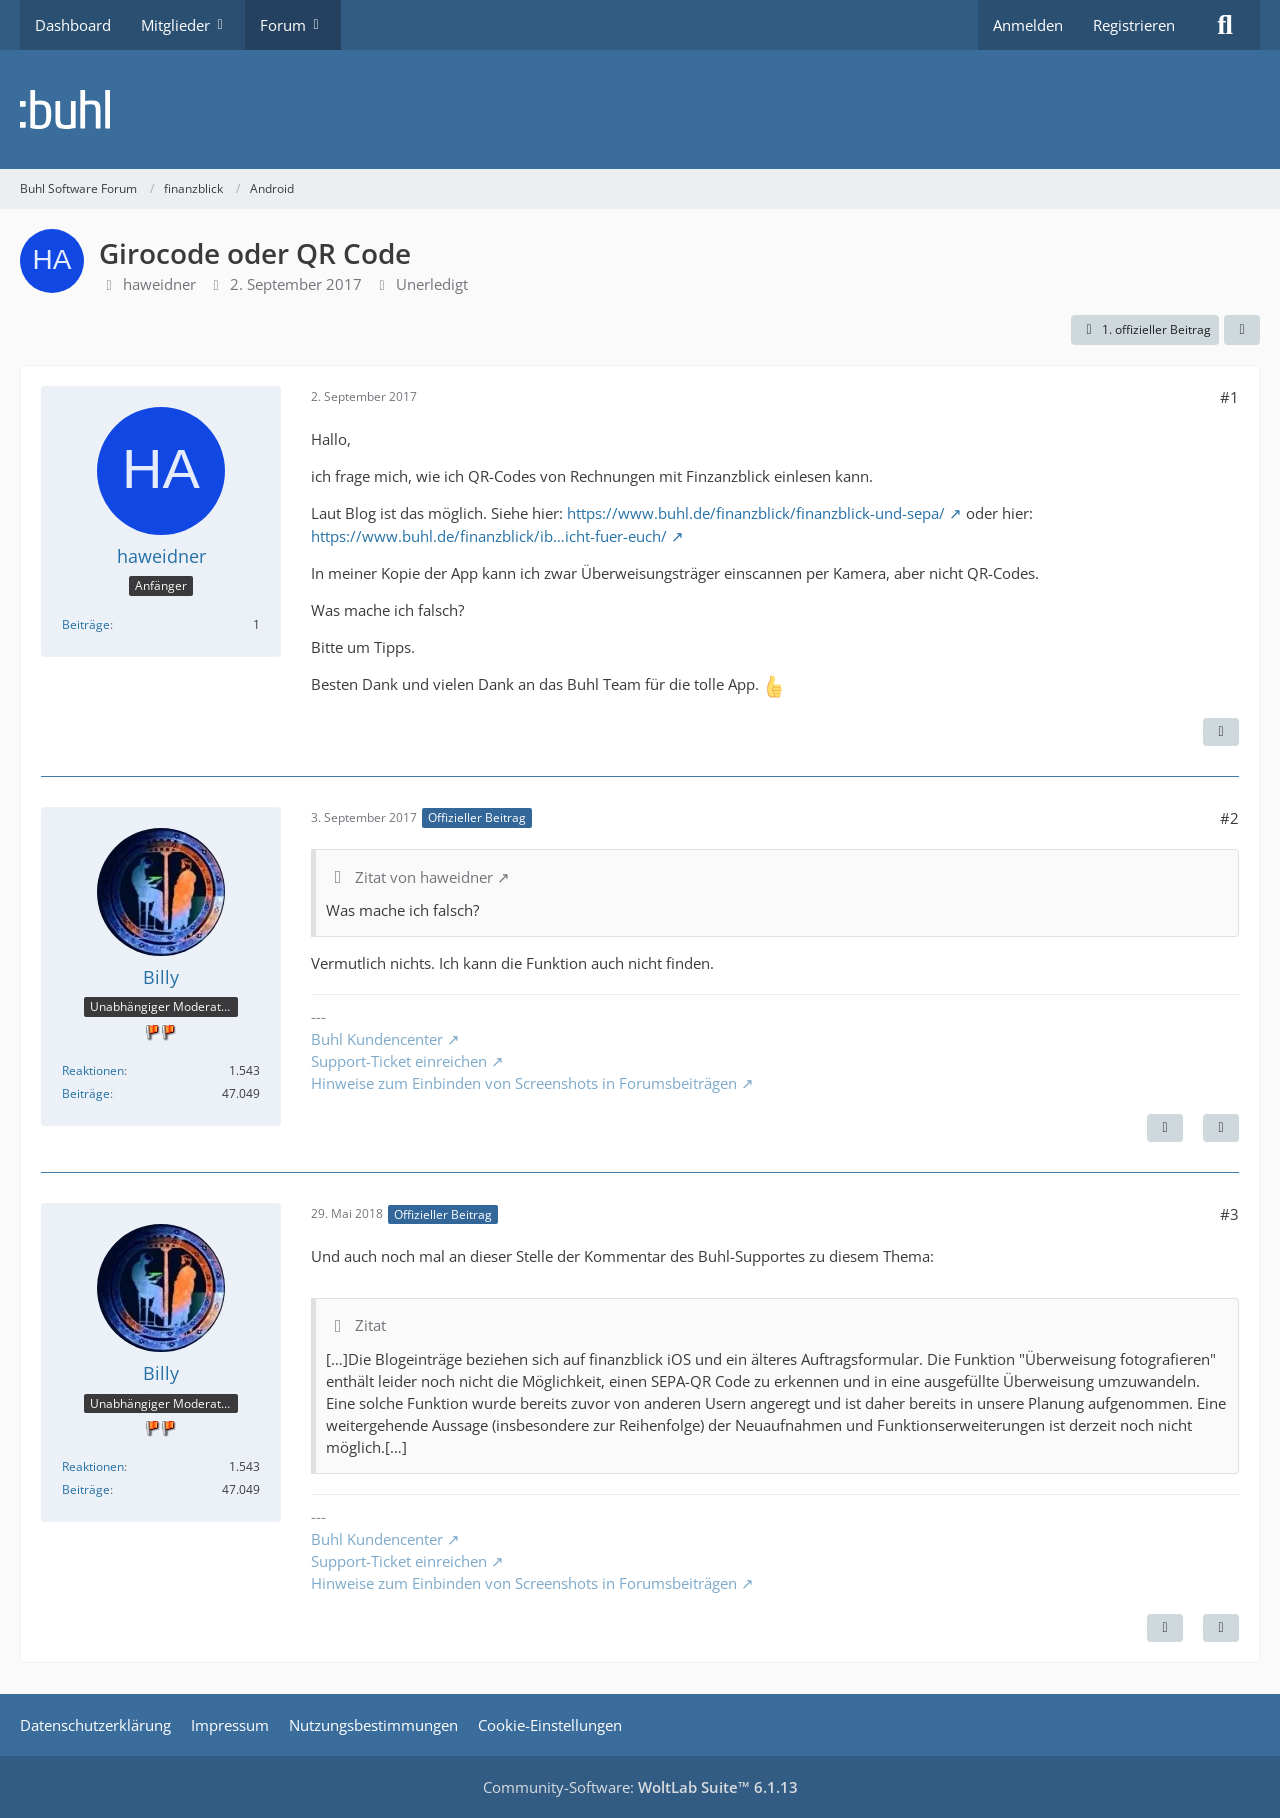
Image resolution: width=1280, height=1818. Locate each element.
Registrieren (1134, 25)
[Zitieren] (1221, 732)
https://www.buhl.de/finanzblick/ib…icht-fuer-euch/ (489, 536)
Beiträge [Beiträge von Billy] (86, 1093)
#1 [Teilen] (1229, 397)
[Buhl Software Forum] (640, 109)
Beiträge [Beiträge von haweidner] (86, 624)
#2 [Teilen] (1229, 818)
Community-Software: (640, 1787)
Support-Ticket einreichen (399, 1061)
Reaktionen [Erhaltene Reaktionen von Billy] (93, 1070)
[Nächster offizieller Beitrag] (1165, 1128)
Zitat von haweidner (424, 877)
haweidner (159, 284)
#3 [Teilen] (1229, 1214)
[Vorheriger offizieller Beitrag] (1165, 1628)
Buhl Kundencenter (377, 1039)
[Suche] (1225, 25)
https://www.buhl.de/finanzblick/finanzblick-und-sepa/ (756, 513)
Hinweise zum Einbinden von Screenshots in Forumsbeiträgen (524, 1083)
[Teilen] (1242, 330)
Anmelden (1028, 25)
